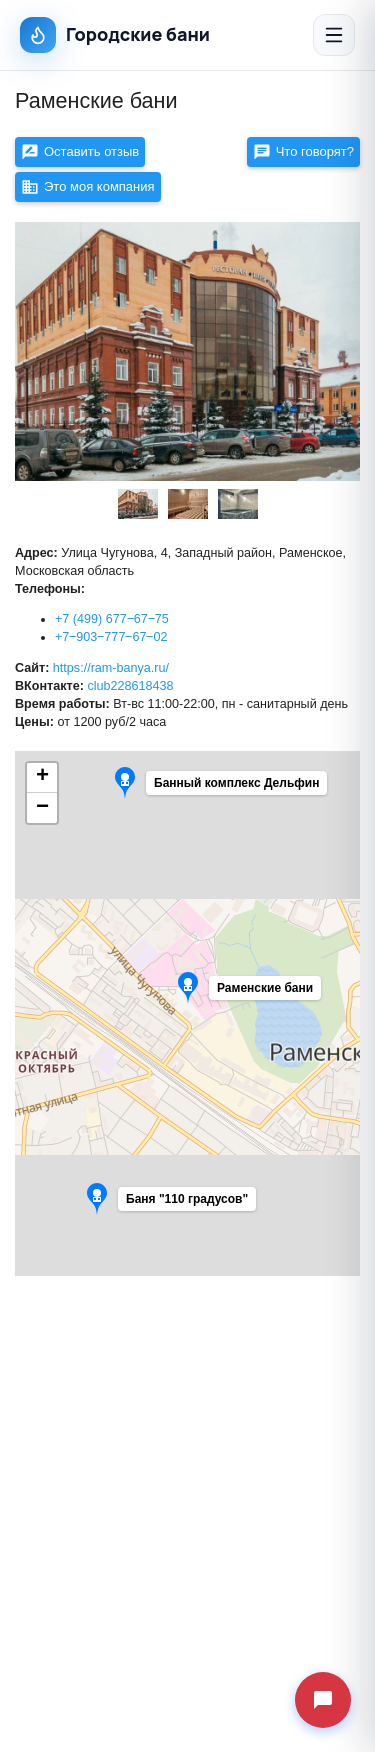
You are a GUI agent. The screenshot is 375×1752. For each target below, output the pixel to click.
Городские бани (115, 35)
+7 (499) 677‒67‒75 (112, 619)
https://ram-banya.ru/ (111, 668)
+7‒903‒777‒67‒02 (111, 637)
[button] (181, 1204)
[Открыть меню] (334, 35)
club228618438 (130, 686)
